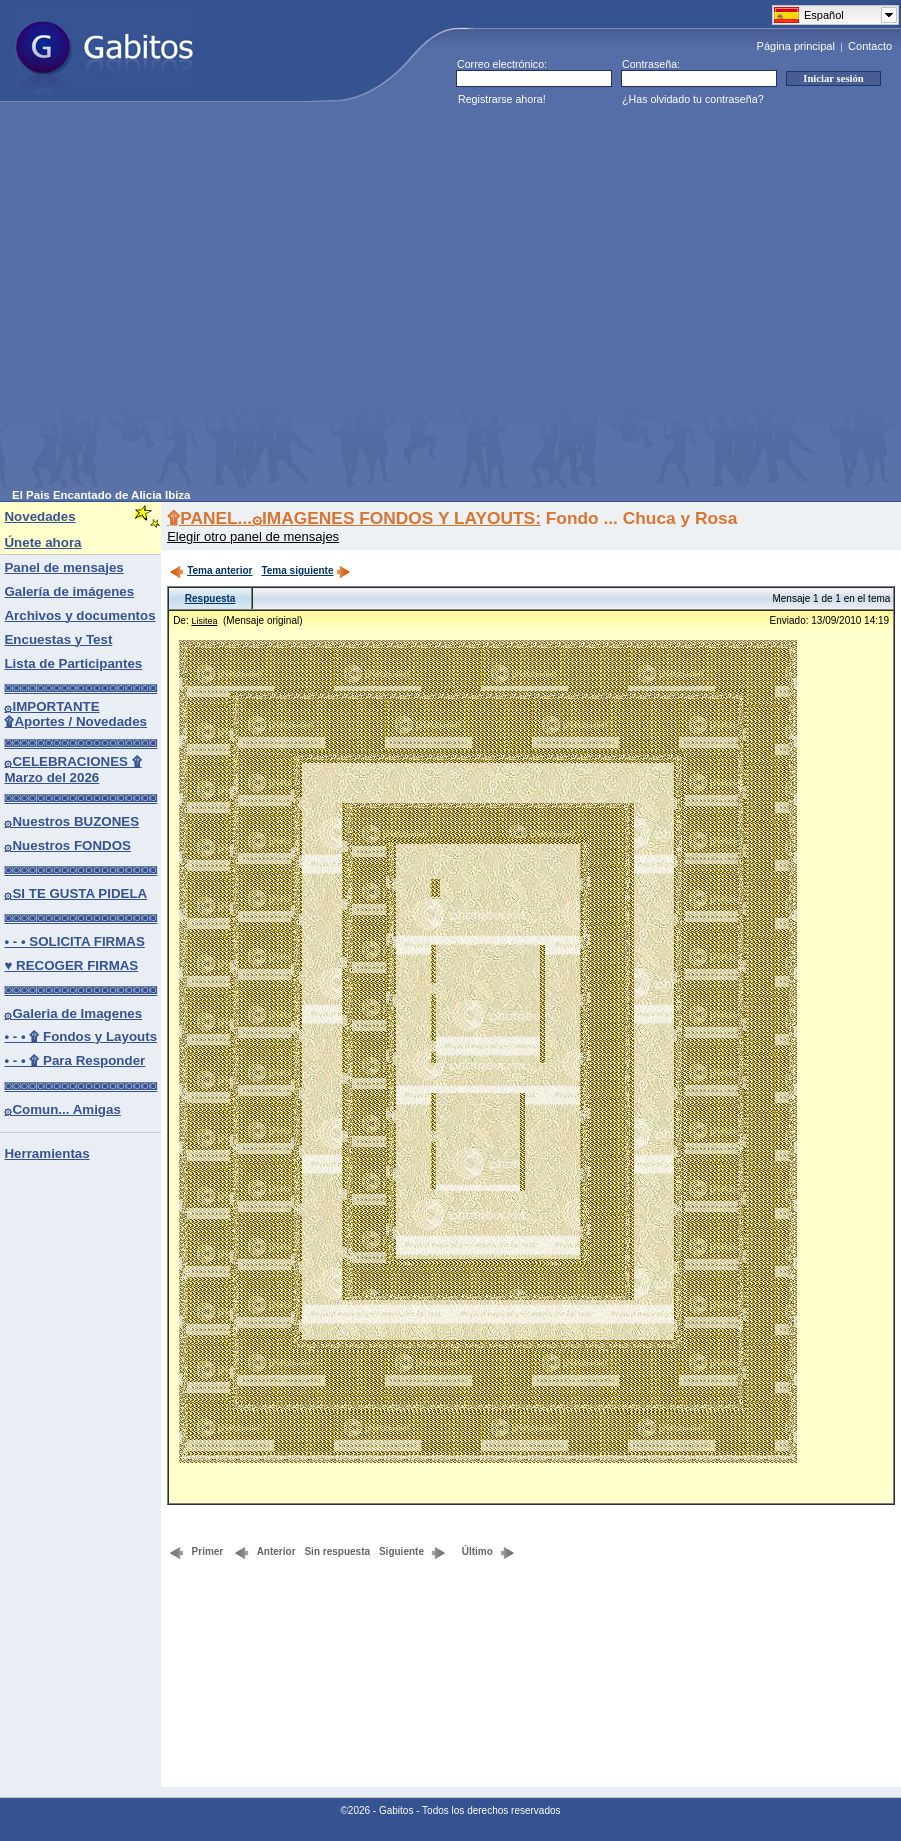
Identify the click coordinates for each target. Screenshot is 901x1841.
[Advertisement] (187, 301)
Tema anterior (210, 570)
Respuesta (210, 598)
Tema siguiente (306, 570)
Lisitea (204, 621)
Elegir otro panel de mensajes (253, 536)
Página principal (796, 46)
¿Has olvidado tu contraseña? (693, 99)
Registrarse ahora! (502, 99)
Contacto (870, 46)
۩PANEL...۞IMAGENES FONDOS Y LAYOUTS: (354, 518)
